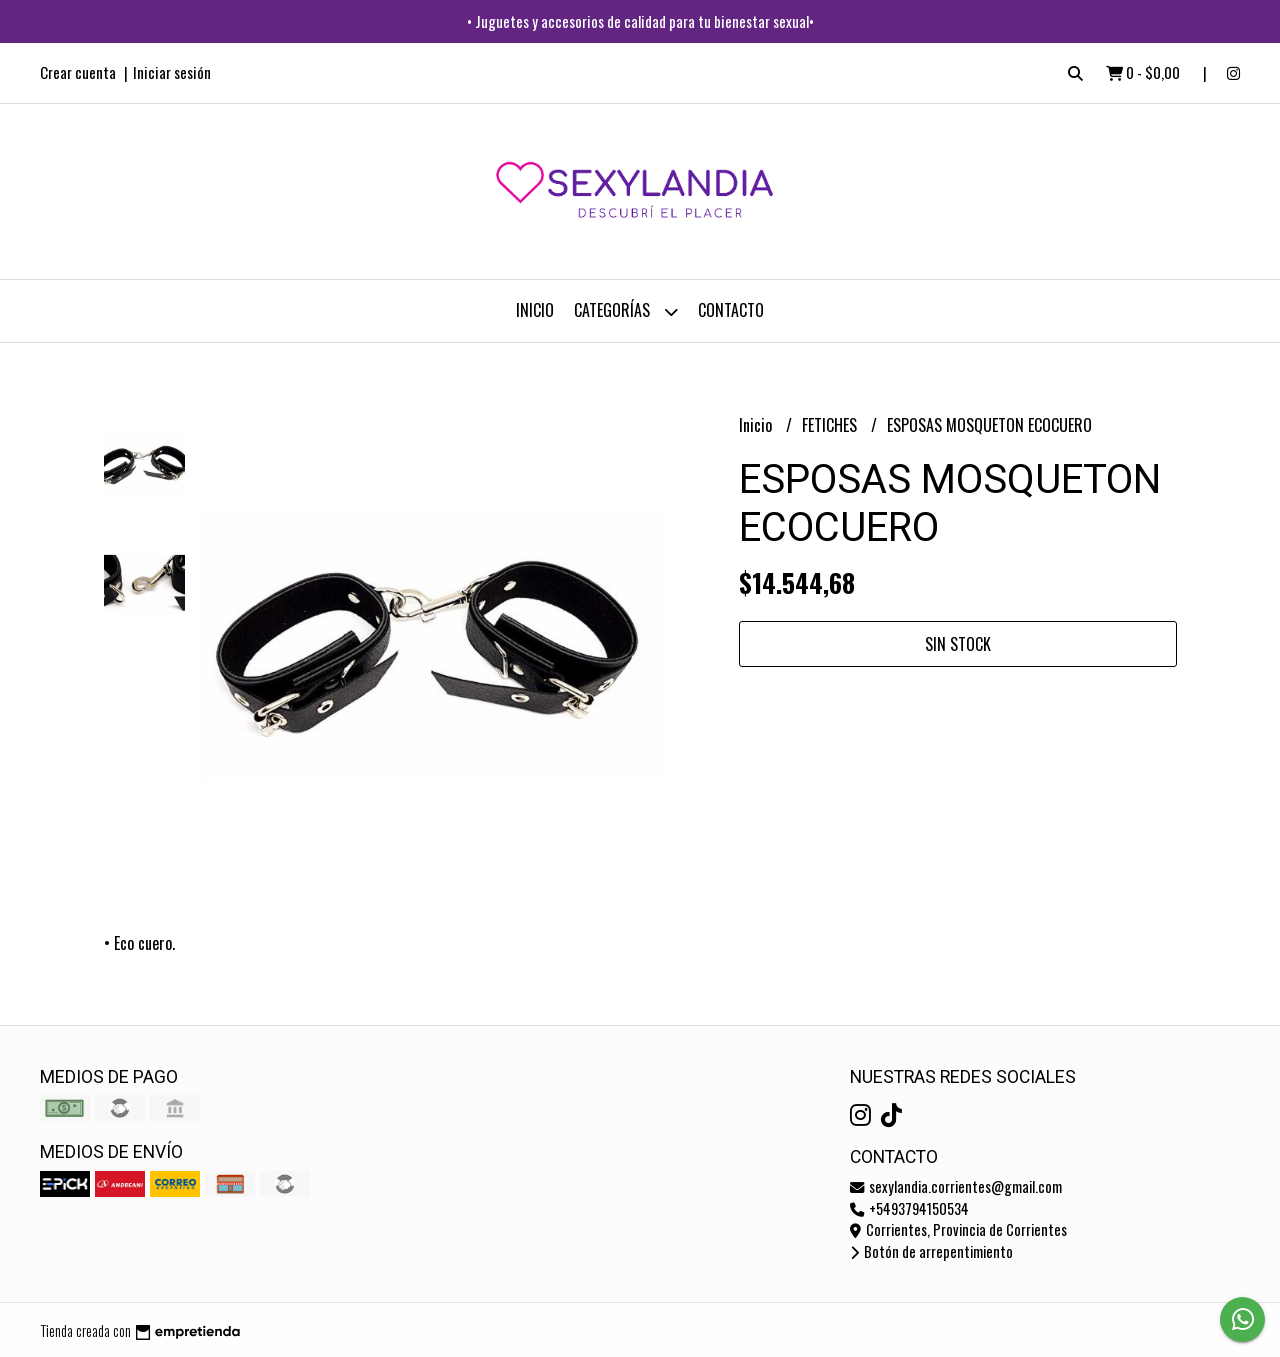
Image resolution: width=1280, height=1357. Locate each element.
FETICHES (831, 425)
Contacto (731, 310)
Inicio (535, 310)
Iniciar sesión (172, 72)
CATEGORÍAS (626, 311)
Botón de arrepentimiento (931, 1251)
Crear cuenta (78, 72)
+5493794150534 (909, 1208)
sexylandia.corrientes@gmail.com (956, 1186)
